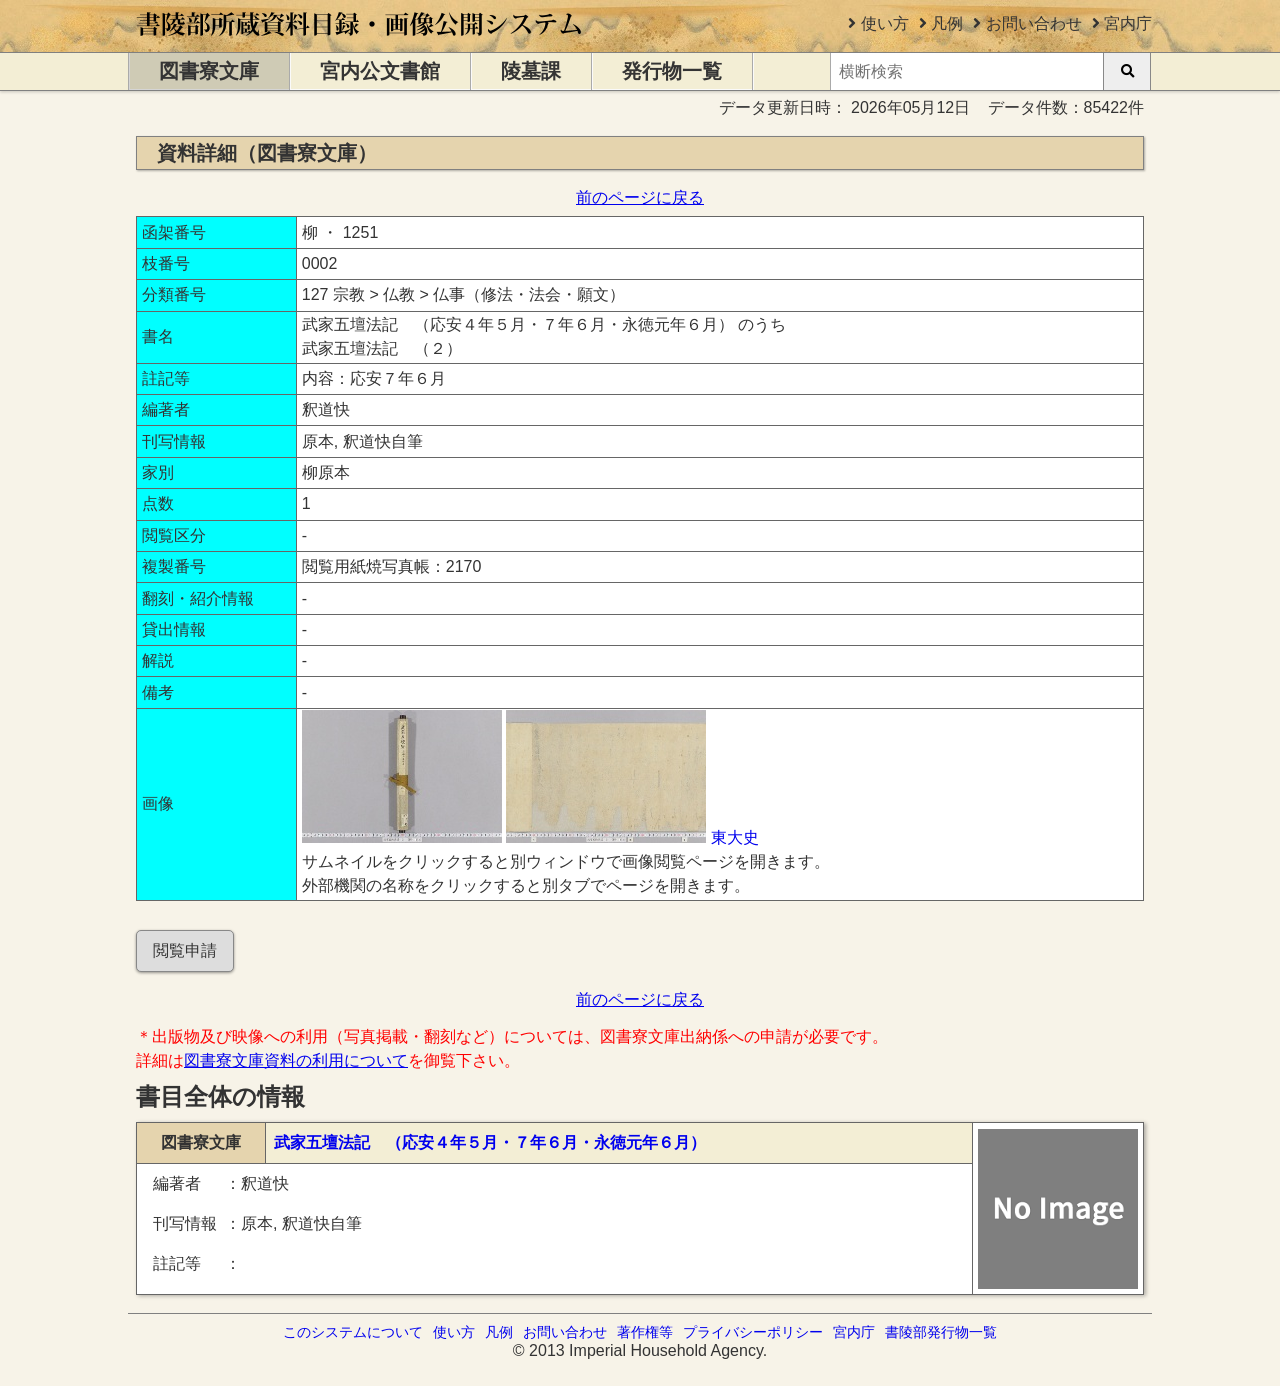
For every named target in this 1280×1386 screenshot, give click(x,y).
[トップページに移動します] (360, 42)
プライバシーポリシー (753, 1332)
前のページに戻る (640, 197)
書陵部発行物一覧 (941, 1332)
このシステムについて (353, 1332)
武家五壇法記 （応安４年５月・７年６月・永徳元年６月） (490, 1142)
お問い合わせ (1034, 23)
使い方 (885, 23)
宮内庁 (1128, 23)
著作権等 (645, 1332)
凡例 (947, 23)
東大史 (735, 837)
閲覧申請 (185, 950)
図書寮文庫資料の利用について (296, 1060)
